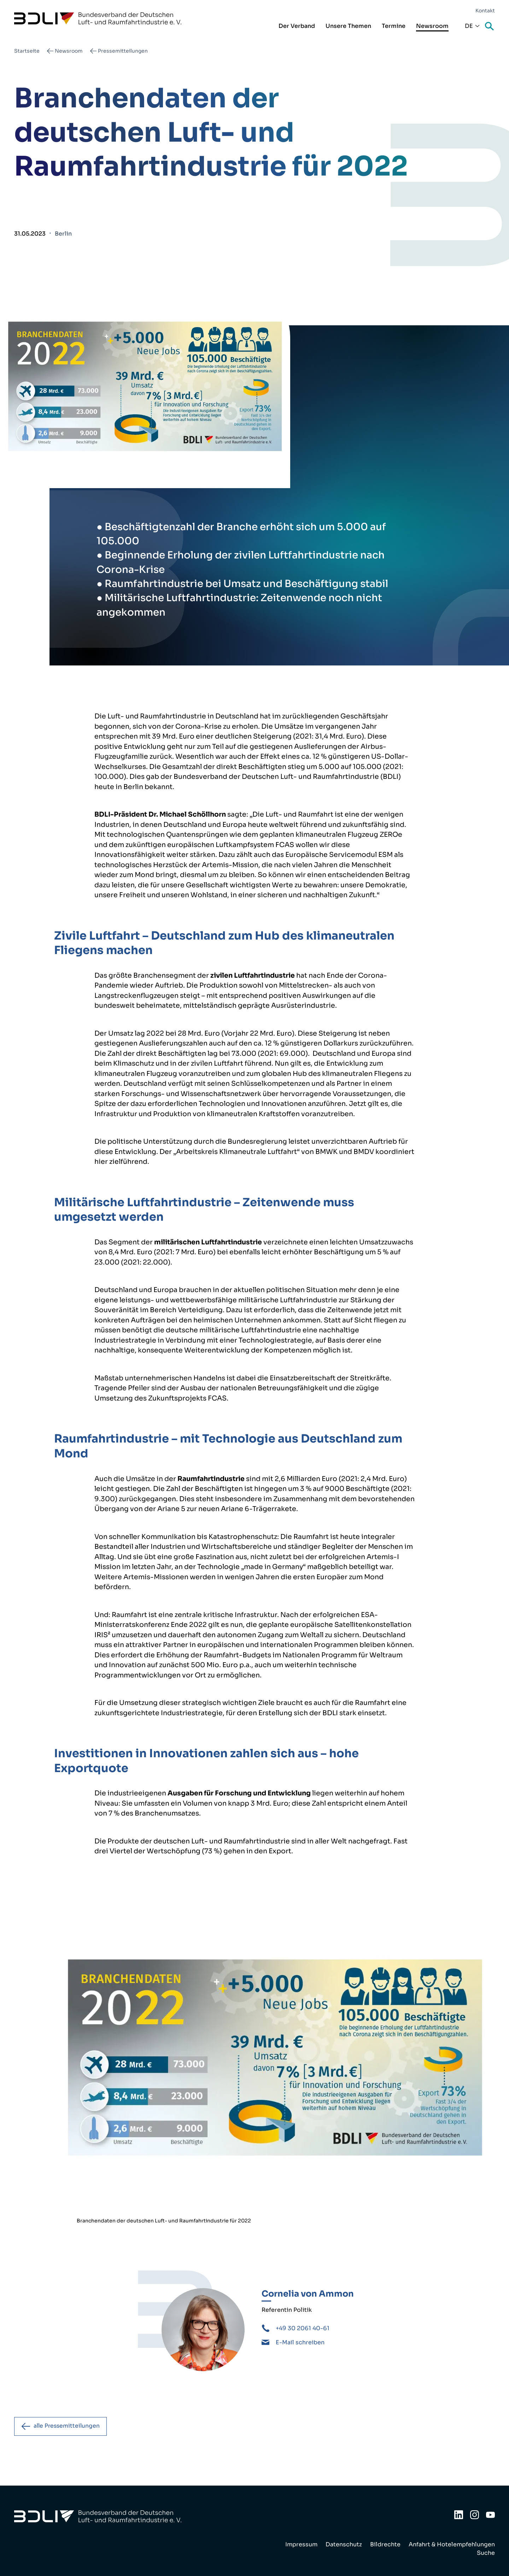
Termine (393, 26)
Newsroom (432, 26)
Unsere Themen (348, 26)
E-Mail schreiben (300, 2342)
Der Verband (297, 26)
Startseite (27, 51)
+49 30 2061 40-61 (302, 2328)
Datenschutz (344, 2544)
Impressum (301, 2544)
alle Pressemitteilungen (68, 2426)
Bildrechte (385, 2544)
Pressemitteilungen (123, 51)
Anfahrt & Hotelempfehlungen (452, 2544)
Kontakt (485, 10)
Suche (490, 26)
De (469, 26)
